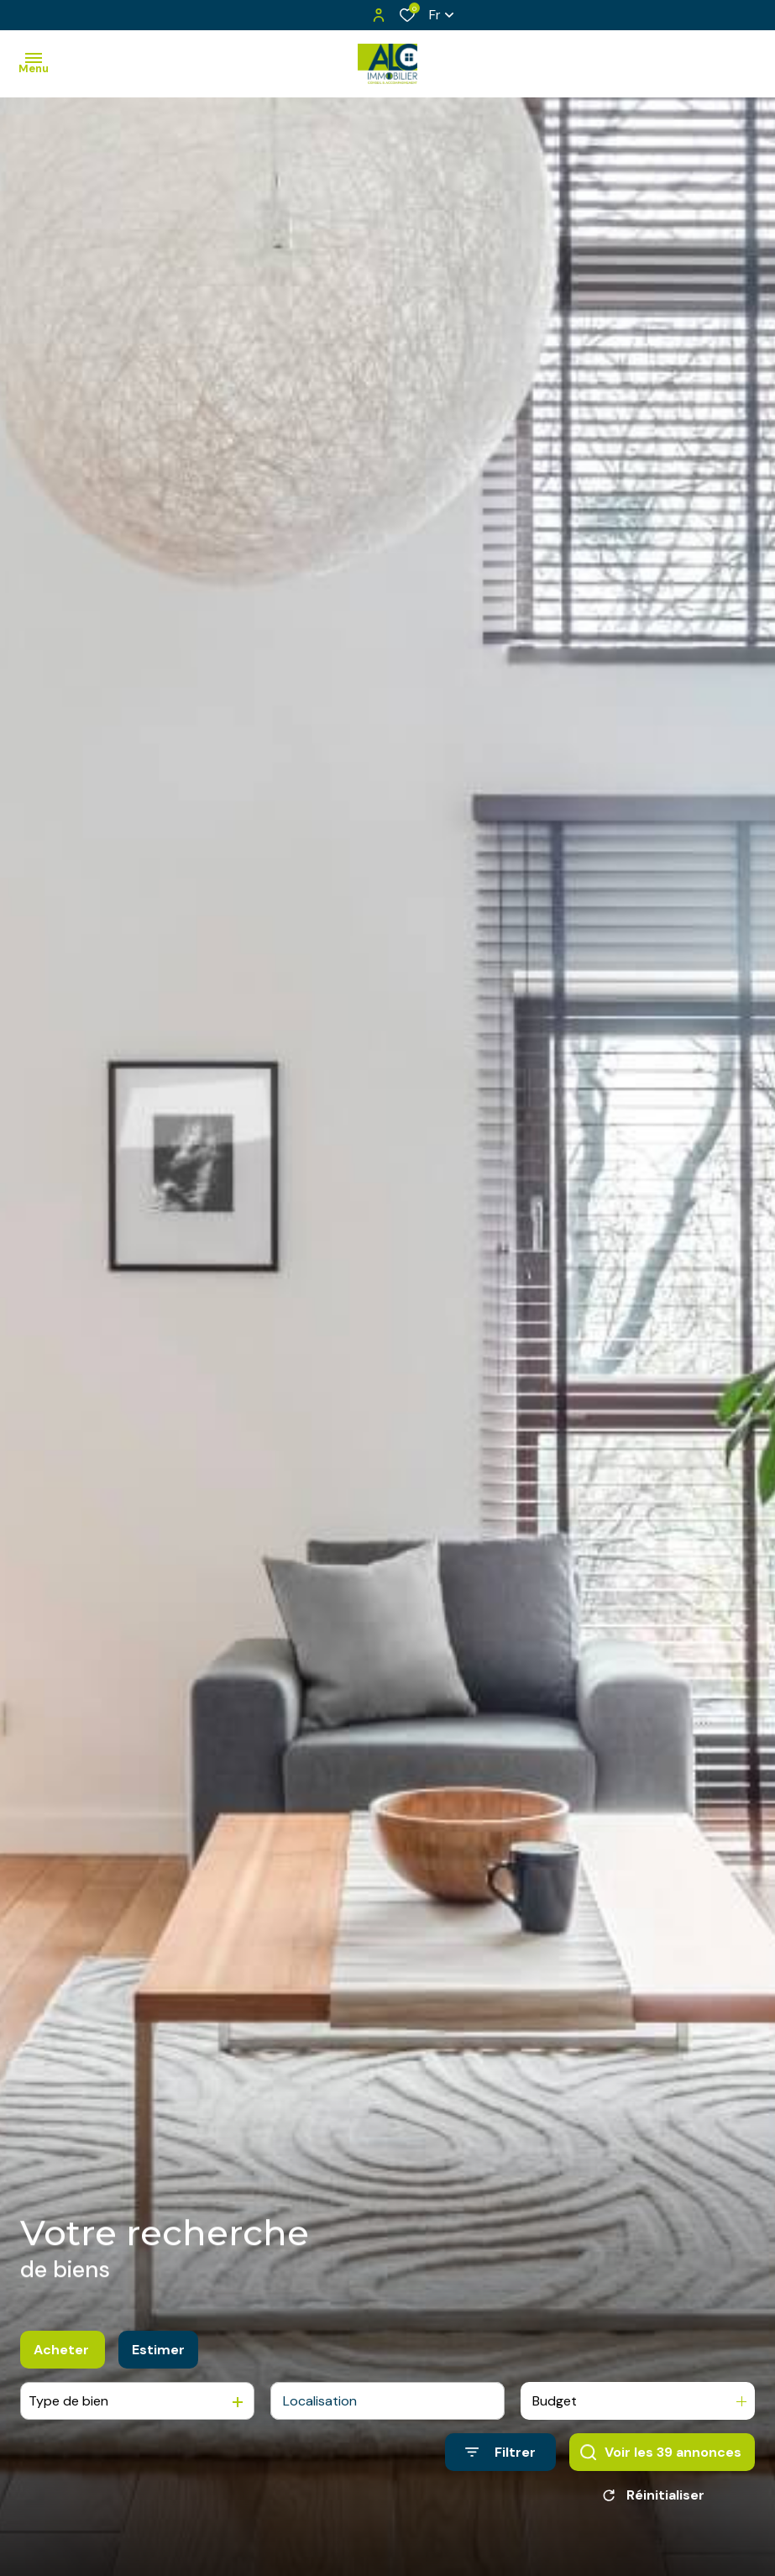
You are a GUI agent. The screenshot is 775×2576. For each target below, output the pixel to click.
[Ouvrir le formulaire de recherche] (500, 2454)
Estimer (158, 2351)
